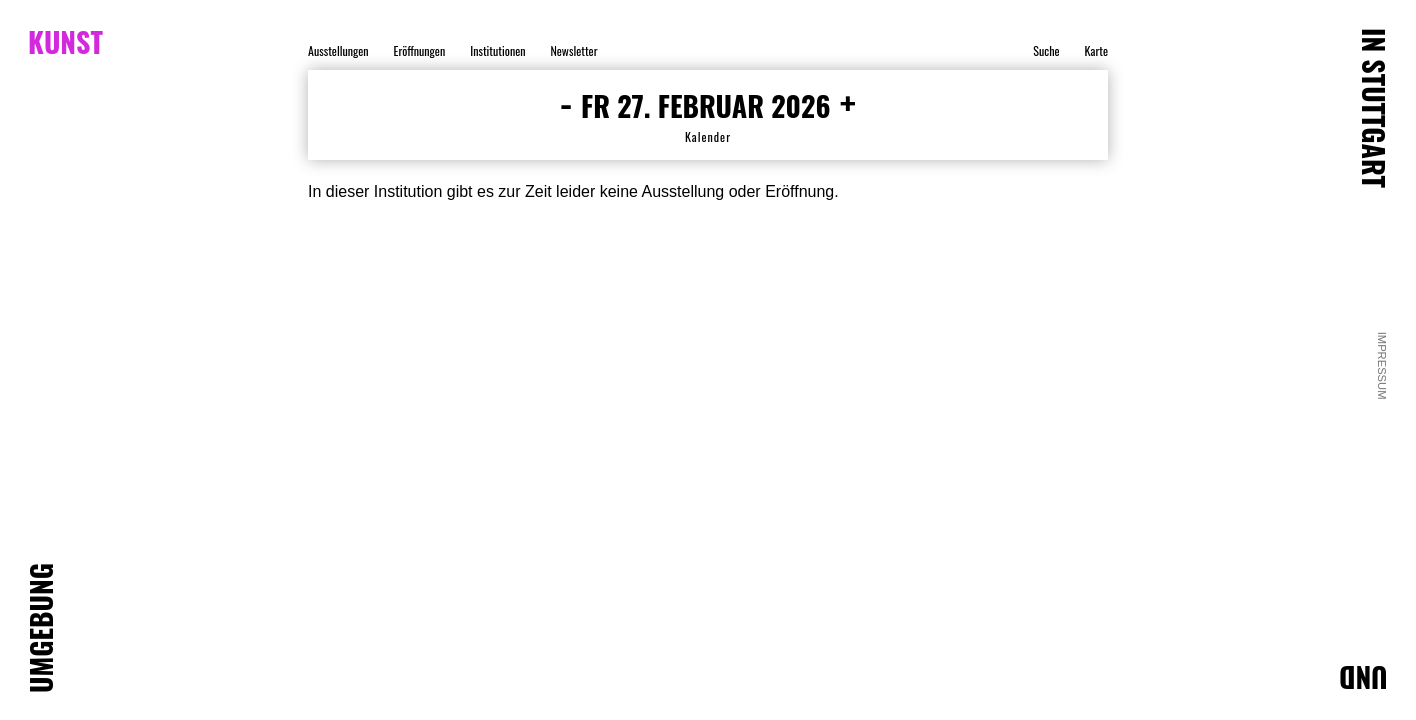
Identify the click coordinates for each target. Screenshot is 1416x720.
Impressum (1383, 366)
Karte (1096, 50)
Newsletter (573, 50)
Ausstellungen (338, 50)
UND (1363, 678)
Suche (1046, 50)
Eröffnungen (420, 50)
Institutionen (497, 50)
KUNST (65, 42)
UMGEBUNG (41, 628)
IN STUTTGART (1374, 108)
